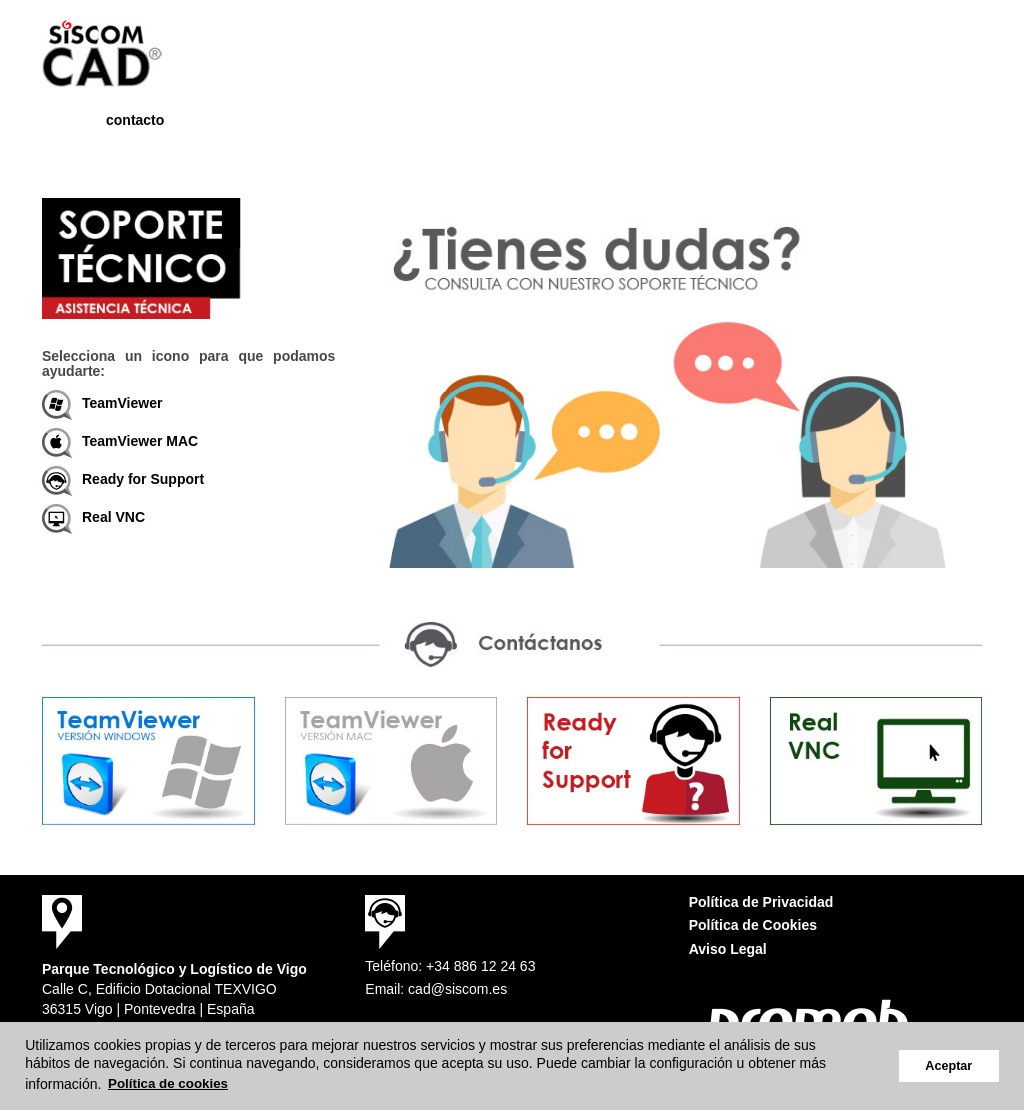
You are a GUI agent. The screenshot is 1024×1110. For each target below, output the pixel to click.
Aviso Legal (728, 949)
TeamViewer (102, 403)
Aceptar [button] (948, 1066)
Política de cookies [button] (168, 1083)
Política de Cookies (753, 925)
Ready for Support (123, 479)
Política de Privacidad (761, 902)
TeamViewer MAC (120, 441)
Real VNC (93, 517)
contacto (135, 120)
